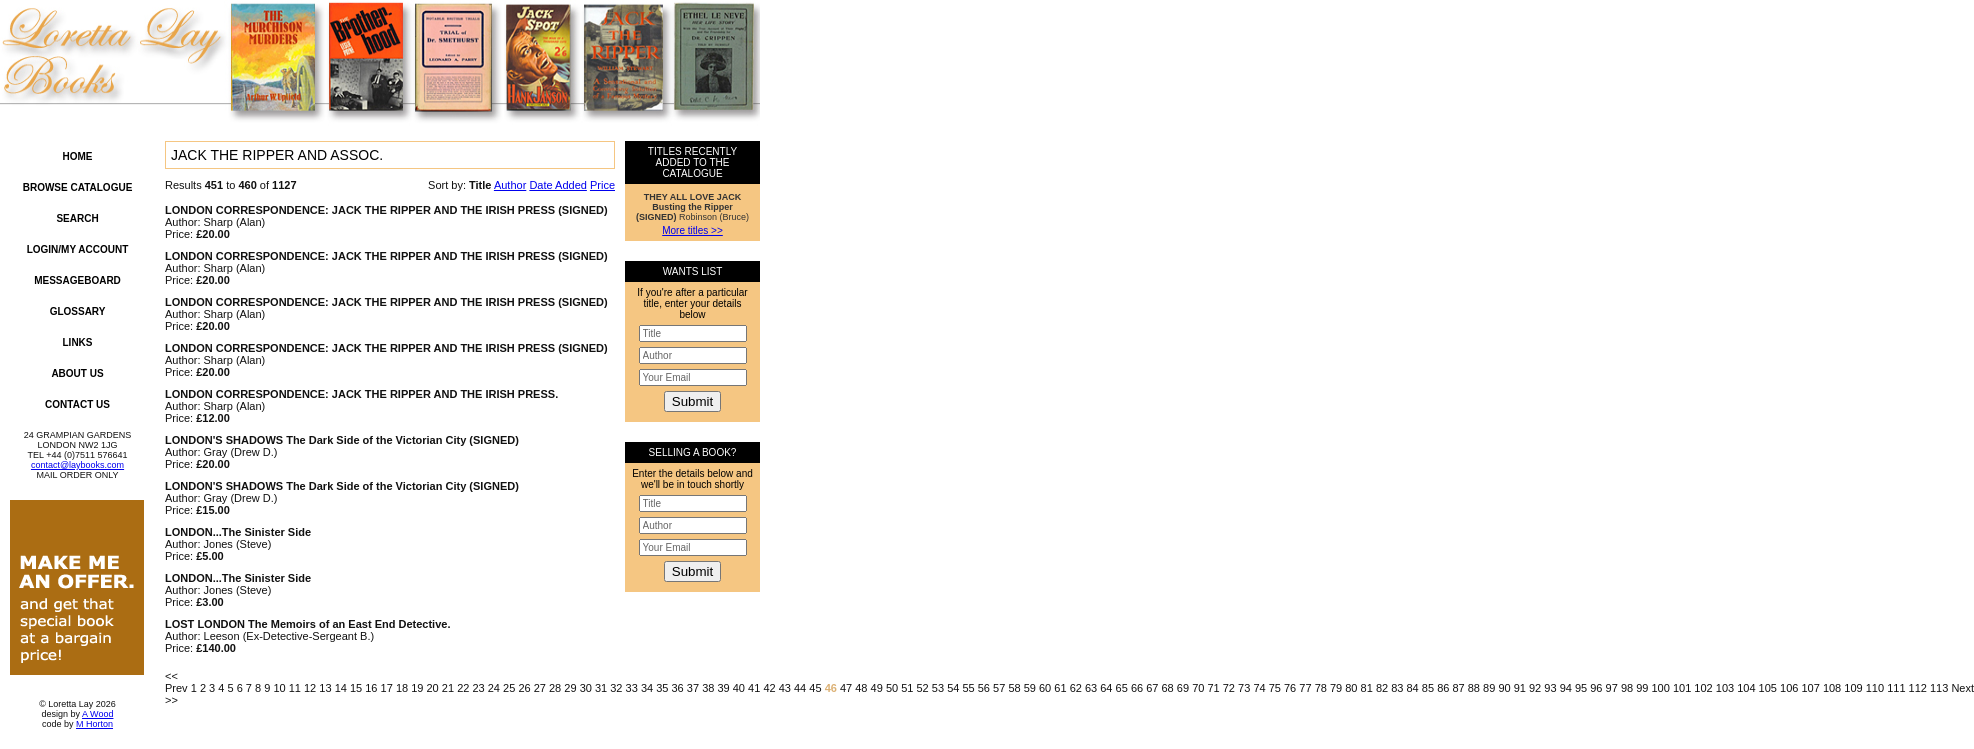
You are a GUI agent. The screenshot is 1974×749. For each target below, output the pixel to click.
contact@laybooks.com (77, 465)
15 (356, 688)
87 (1458, 688)
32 (616, 688)
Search (77, 218)
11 (295, 688)
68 (1168, 688)
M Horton (94, 724)
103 (1725, 688)
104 (1746, 688)
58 (1014, 688)
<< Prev (176, 682)
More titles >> (692, 230)
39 (723, 688)
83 (1397, 688)
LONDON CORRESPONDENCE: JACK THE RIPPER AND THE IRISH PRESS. (361, 394)
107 (1810, 688)
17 (387, 688)
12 (310, 688)
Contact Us (77, 404)
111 (1896, 688)
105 (1768, 688)
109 (1853, 688)
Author (510, 185)
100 (1661, 688)
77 (1305, 688)
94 (1566, 688)
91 (1520, 688)
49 (877, 688)
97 (1612, 688)
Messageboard (77, 280)
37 (693, 688)
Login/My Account (78, 249)
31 (601, 688)
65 (1122, 688)
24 (494, 688)
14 (341, 688)
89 (1489, 688)
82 (1382, 688)
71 (1213, 688)
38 (708, 688)
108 (1832, 688)
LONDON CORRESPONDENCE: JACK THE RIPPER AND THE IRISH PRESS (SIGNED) (386, 210)
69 (1183, 688)
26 (524, 688)
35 (662, 688)
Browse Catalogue (78, 187)
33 (632, 688)
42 (769, 688)
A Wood (97, 714)
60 (1045, 688)
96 (1596, 688)
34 (647, 688)
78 (1321, 688)
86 (1443, 688)
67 (1152, 688)
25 (509, 688)
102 (1703, 688)
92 (1535, 688)
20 (433, 688)
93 (1550, 688)
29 (570, 688)
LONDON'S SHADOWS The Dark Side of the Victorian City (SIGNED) (342, 440)
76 (1290, 688)
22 (463, 688)
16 (371, 688)
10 (279, 688)
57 (999, 688)
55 (968, 688)
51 (907, 688)
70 (1198, 688)
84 (1413, 688)
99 (1642, 688)
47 (846, 688)
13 (325, 688)
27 (540, 688)
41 (754, 688)
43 (785, 688)
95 (1581, 688)
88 (1474, 688)
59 (1030, 688)
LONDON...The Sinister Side (238, 532)
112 (1918, 688)
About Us (77, 373)
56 (984, 688)
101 (1682, 688)
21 (448, 688)
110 (1875, 688)
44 (800, 688)
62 (1076, 688)
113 (1939, 688)
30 (586, 688)
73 (1244, 688)
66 (1137, 688)
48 (861, 688)
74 (1259, 688)
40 (739, 688)
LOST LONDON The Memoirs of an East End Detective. (307, 624)
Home (78, 156)
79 (1336, 688)
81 (1367, 688)
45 (815, 688)
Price (602, 185)
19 (417, 688)
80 (1351, 688)
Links (78, 342)
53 (938, 688)
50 (892, 688)
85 (1428, 688)
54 (953, 688)
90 (1504, 688)
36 (678, 688)
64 (1106, 688)
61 (1060, 688)
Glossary (78, 311)
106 (1789, 688)
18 (402, 688)
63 (1091, 688)
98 (1627, 688)
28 (555, 688)
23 (478, 688)
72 (1229, 688)
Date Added (558, 185)
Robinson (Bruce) (692, 207)
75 (1275, 688)
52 (923, 688)
